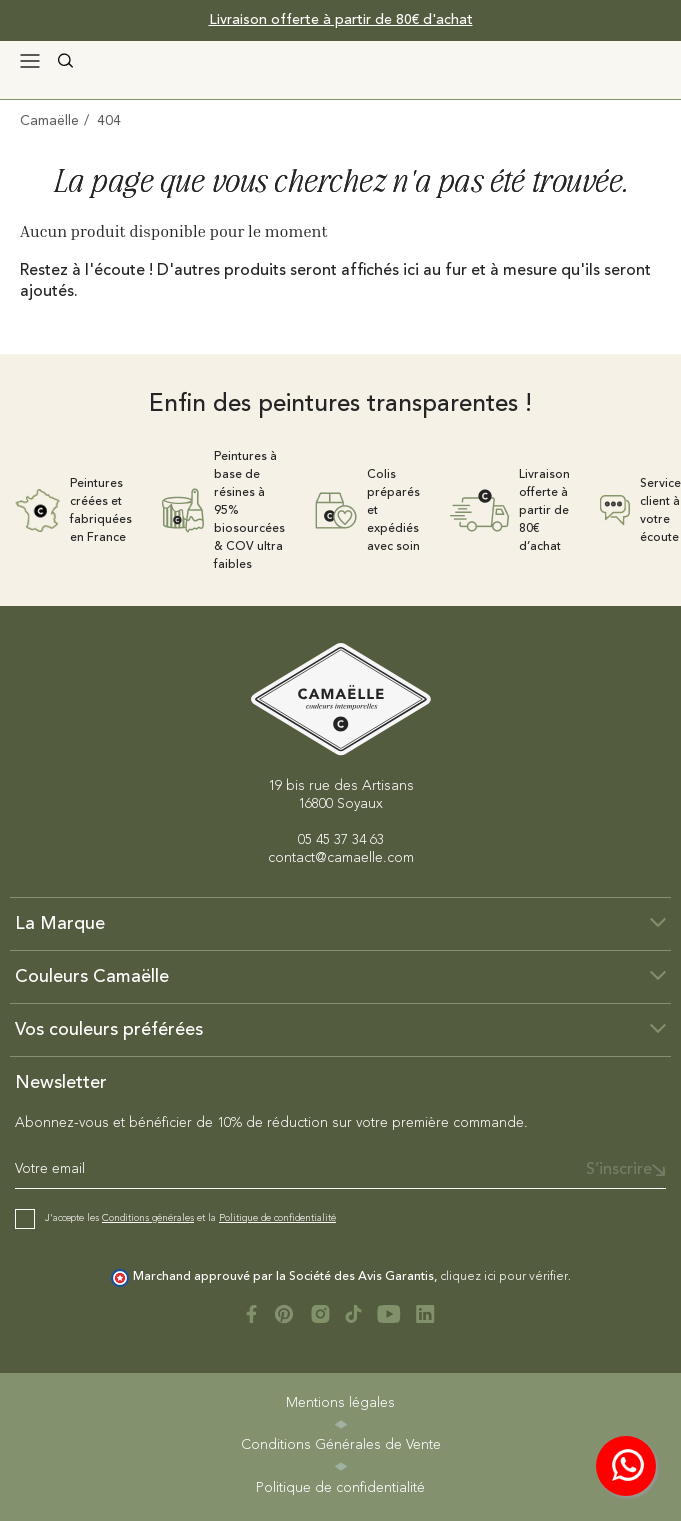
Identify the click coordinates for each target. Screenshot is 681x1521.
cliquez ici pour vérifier (504, 1277)
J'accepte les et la (190, 1218)
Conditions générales (148, 1218)
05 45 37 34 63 (341, 840)
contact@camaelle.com (341, 858)
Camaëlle (49, 121)
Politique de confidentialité (277, 1218)
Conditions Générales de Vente (341, 1445)
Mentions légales (340, 1403)
